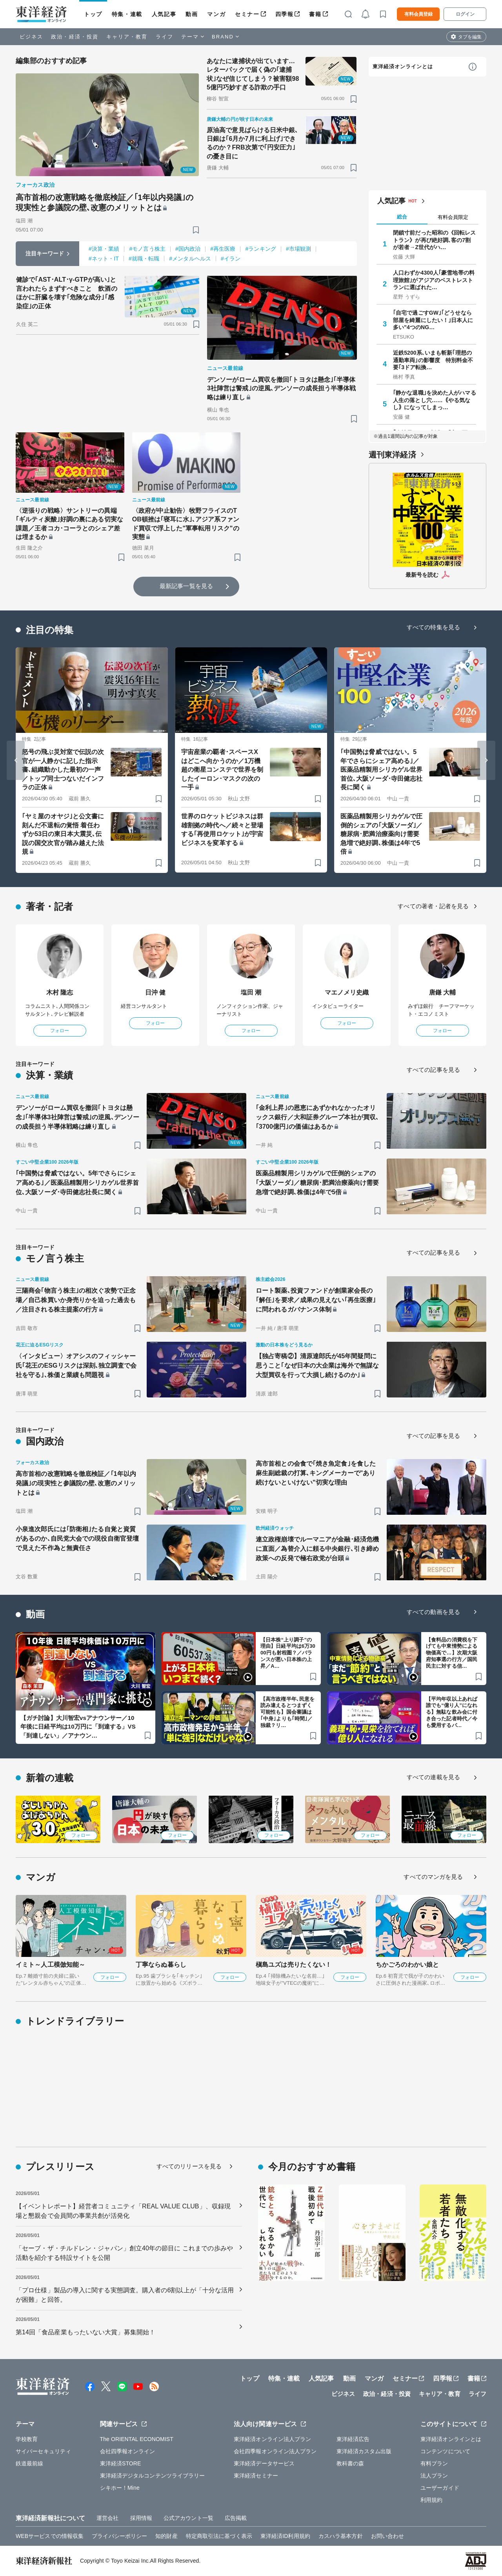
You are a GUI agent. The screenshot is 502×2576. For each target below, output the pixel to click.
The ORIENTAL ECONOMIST (136, 2439)
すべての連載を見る (433, 1777)
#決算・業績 (104, 249)
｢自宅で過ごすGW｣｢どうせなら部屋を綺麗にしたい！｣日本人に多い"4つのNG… (433, 320)
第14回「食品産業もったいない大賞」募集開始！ (85, 2332)
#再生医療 (222, 249)
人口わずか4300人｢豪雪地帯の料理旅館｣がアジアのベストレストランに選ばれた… (434, 280)
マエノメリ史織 (347, 992)
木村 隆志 (59, 992)
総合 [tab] (402, 217)
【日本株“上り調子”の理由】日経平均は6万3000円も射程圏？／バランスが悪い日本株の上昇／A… (287, 1653)
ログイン (465, 14)
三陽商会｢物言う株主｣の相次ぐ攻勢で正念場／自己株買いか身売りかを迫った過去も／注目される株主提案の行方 (76, 1300)
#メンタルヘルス (190, 258)
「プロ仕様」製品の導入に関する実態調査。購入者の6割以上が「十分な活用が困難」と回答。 (125, 2295)
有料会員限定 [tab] (453, 217)
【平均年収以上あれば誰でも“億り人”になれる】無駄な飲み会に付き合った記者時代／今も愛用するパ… (451, 1712)
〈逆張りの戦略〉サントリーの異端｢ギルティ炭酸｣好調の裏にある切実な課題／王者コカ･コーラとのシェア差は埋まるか (69, 523)
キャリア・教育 (127, 37)
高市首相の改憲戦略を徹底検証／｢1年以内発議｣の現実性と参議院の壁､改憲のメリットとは (105, 202)
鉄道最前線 (30, 2463)
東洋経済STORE (120, 2463)
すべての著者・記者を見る (433, 906)
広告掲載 (236, 2518)
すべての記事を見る (433, 1069)
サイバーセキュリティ (43, 2451)
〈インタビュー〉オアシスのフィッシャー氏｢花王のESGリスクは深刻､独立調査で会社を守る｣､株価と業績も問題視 (76, 1365)
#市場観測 (298, 249)
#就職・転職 (144, 258)
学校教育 (27, 2439)
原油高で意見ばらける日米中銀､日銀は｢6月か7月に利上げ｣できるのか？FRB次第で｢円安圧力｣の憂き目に (252, 143)
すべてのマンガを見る (433, 1876)
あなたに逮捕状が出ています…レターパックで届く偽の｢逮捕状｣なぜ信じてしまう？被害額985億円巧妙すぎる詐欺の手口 (253, 74)
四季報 (284, 14)
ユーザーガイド (439, 2488)
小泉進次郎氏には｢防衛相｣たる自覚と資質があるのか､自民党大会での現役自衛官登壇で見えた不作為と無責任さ (77, 1538)
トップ (93, 14)
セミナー (247, 14)
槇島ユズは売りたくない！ (293, 1964)
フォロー (59, 1030)
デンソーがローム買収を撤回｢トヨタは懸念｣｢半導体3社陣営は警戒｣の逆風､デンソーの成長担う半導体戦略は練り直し (281, 388)
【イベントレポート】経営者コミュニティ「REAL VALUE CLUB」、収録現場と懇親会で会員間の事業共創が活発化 (123, 2211)
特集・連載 (127, 14)
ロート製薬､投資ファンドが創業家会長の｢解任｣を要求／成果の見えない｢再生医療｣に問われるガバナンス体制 (316, 1300)
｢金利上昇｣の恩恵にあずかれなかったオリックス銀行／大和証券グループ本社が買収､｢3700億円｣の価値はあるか (317, 1117)
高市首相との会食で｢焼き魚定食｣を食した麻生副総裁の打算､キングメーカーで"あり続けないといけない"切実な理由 (316, 1473)
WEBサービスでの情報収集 (50, 2536)
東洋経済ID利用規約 (285, 2536)
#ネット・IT (104, 258)
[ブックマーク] (196, 229)
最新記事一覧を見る (186, 586)
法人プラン (434, 2475)
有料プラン (434, 2463)
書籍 (315, 14)
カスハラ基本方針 (340, 2536)
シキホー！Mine (120, 2488)
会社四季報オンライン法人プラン (275, 2451)
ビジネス (31, 37)
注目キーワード (44, 253)
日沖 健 (155, 992)
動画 (192, 14)
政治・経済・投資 (74, 37)
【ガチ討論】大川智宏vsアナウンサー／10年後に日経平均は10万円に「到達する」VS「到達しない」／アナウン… (78, 1726)
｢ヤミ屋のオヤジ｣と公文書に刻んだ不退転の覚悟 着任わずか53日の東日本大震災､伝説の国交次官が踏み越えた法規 (63, 834)
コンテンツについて (445, 2451)
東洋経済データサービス (264, 2463)
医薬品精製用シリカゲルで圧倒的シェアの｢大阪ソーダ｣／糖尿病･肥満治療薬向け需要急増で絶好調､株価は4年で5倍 (381, 834)
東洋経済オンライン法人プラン (272, 2439)
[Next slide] (486, 760)
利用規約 (431, 2500)
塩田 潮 (251, 992)
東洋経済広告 (353, 2439)
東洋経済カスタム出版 (364, 2451)
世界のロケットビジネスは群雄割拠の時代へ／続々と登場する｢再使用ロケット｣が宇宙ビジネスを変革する (222, 829)
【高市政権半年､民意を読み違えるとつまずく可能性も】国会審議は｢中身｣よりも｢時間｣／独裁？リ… (287, 1712)
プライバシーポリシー (119, 2536)
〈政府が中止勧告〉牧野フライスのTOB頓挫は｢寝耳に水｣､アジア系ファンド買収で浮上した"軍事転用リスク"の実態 (186, 523)
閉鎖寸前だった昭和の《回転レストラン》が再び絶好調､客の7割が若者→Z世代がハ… (434, 240)
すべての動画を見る (433, 1612)
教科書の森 (350, 2463)
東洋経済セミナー (256, 2475)
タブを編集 (470, 37)
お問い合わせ (387, 2536)
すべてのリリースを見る (189, 2166)
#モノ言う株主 (147, 249)
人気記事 (164, 14)
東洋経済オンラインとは (403, 66)
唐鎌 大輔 (442, 992)
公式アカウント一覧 (188, 2518)
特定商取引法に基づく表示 (219, 2536)
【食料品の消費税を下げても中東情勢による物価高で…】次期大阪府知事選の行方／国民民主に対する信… (451, 1653)
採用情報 (141, 2518)
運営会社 (107, 2518)
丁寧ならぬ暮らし (161, 1964)
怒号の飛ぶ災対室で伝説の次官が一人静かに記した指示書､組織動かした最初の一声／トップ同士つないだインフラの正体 (63, 770)
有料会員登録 (418, 14)
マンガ (216, 14)
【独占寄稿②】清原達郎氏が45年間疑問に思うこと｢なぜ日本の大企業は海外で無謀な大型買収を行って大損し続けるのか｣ (317, 1365)
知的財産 (166, 2536)
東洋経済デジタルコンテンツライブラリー (152, 2475)
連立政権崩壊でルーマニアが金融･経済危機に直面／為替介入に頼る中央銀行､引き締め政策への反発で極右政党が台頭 (317, 1548)
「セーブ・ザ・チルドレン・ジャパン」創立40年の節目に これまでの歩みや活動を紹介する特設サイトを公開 (124, 2253)
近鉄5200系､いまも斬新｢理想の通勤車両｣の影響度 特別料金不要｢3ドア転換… (433, 360)
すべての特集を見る (433, 627)
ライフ (164, 37)
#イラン (230, 258)
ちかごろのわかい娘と (407, 1964)
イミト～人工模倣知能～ (50, 1964)
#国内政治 (187, 249)
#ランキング (260, 249)
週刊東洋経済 (392, 455)
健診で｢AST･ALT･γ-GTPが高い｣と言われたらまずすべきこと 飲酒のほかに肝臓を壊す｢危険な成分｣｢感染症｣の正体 (66, 292)
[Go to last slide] (16, 760)
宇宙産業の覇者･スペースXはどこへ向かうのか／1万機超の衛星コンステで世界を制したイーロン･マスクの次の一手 (222, 770)
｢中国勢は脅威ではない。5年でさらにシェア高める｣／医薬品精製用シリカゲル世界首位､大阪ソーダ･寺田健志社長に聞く (381, 770)
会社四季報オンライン (127, 2451)
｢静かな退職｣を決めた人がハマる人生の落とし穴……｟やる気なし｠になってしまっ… (434, 400)
